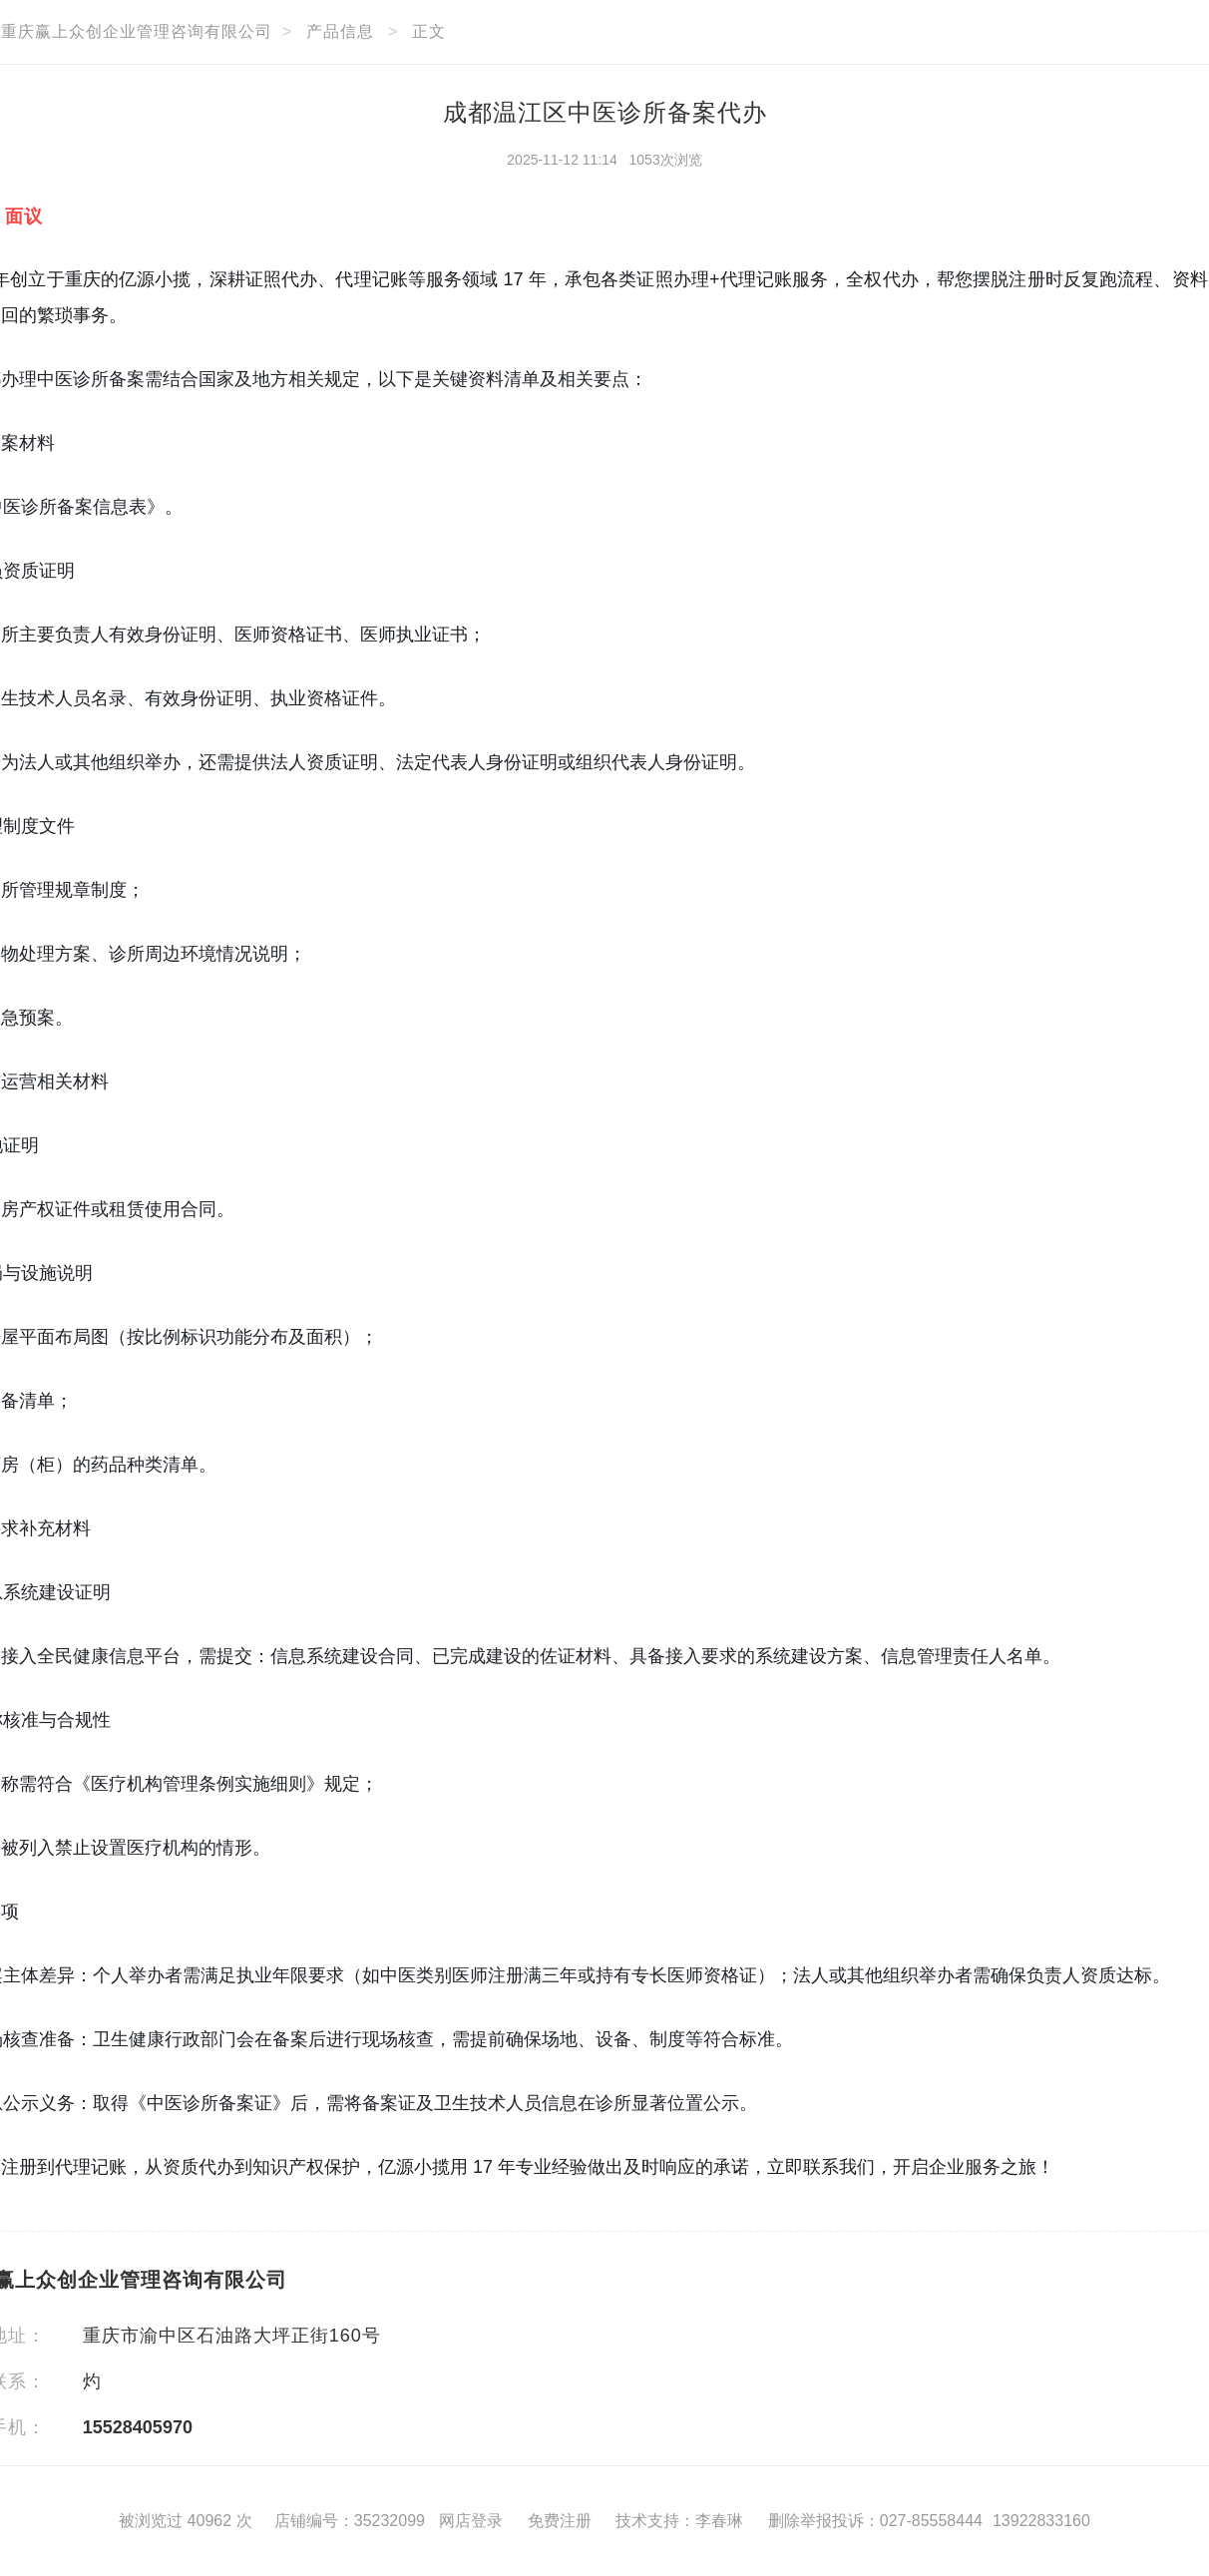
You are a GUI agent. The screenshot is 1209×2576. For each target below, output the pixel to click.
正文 (429, 31)
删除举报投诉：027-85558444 (875, 2520)
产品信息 (340, 31)
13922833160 (1041, 2520)
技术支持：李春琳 (679, 2520)
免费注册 (560, 2520)
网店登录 (471, 2520)
